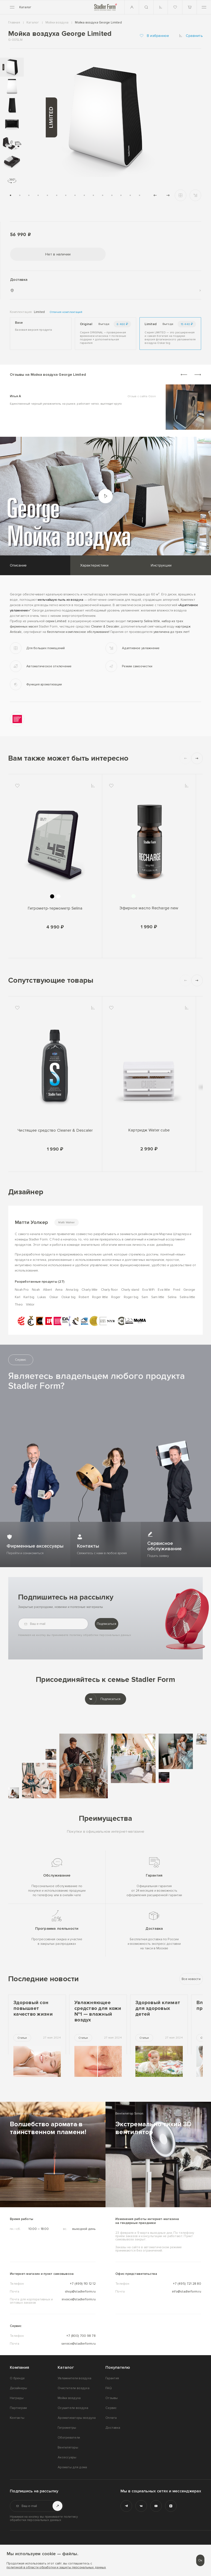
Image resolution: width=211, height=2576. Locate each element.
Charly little (90, 1290)
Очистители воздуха (73, 2388)
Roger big (131, 1297)
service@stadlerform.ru (78, 2343)
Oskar (53, 1297)
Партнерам (18, 2408)
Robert (84, 1297)
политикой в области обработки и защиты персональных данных (56, 2567)
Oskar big (68, 1297)
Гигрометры (67, 2427)
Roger (115, 1297)
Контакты (17, 2417)
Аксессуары (67, 2457)
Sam (145, 1297)
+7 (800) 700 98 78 (81, 2335)
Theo (19, 1304)
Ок (200, 2560)
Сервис (111, 2408)
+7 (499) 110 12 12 (83, 2283)
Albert (47, 1290)
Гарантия (112, 2378)
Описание (18, 565)
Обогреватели (69, 2437)
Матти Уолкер (31, 1222)
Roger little (100, 1297)
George (189, 1290)
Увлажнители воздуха (74, 2378)
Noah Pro (22, 1290)
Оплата (111, 2417)
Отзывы (112, 2398)
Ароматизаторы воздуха (77, 2417)
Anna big (72, 1290)
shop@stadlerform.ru (80, 2291)
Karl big (28, 1297)
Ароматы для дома (72, 2467)
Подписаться (106, 1624)
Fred (176, 1290)
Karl (17, 1297)
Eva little (164, 1290)
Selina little (187, 1297)
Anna (58, 1290)
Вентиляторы (68, 2447)
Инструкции (161, 565)
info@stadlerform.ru (186, 2291)
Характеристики (94, 565)
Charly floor (109, 1290)
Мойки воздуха (69, 2398)
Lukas (42, 1297)
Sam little (157, 1297)
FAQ (109, 2388)
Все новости (191, 1979)
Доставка (113, 2427)
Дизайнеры (18, 2388)
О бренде (17, 2378)
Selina (172, 1297)
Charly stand (130, 1290)
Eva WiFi (148, 1290)
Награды (16, 2398)
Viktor (30, 1304)
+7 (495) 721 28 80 (187, 2283)
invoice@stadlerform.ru (79, 2299)
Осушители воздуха (73, 2408)
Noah (36, 1290)
